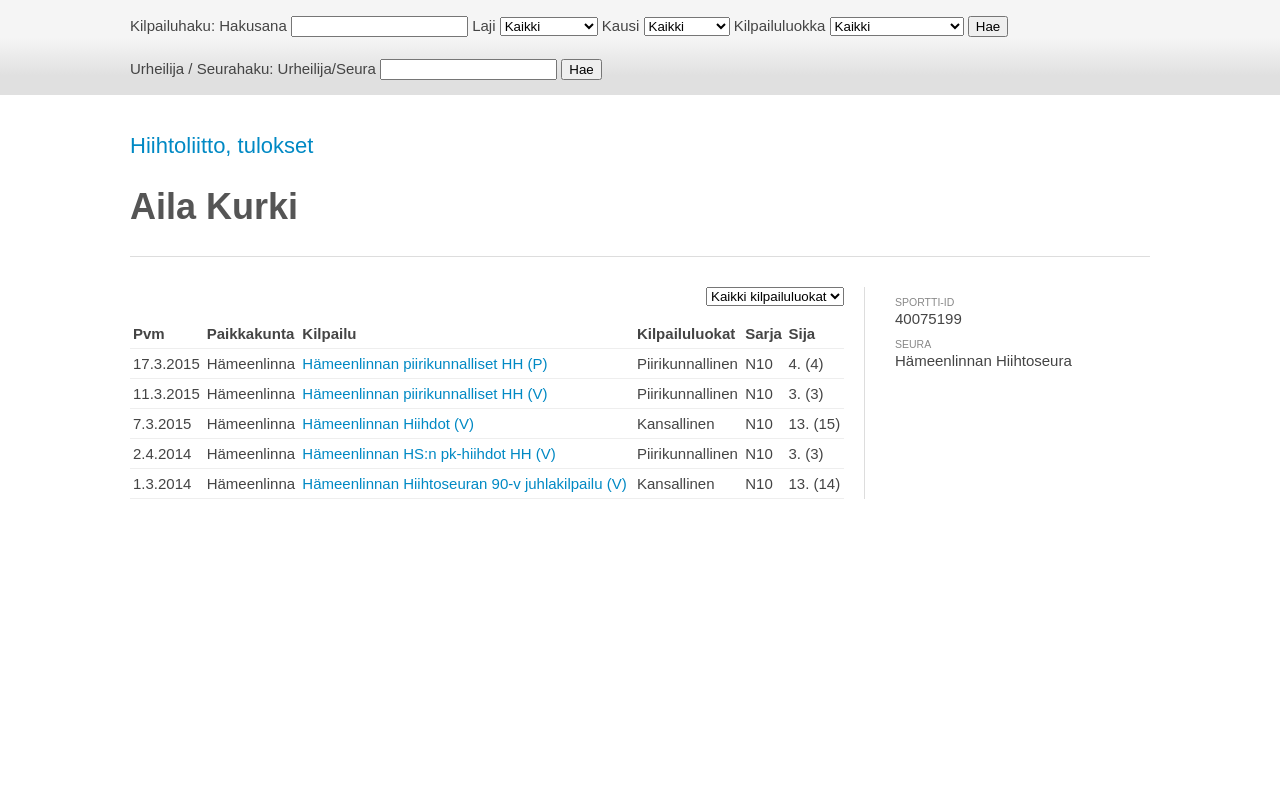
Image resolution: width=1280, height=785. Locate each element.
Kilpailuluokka (780, 25)
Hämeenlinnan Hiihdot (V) (388, 423)
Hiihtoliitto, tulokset (221, 145)
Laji (483, 25)
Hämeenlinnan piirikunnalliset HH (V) (424, 393)
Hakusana (253, 25)
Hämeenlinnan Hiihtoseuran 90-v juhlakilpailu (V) (464, 483)
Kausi (621, 25)
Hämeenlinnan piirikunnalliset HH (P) (424, 363)
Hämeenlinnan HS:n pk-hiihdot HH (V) (428, 453)
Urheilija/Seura (327, 68)
